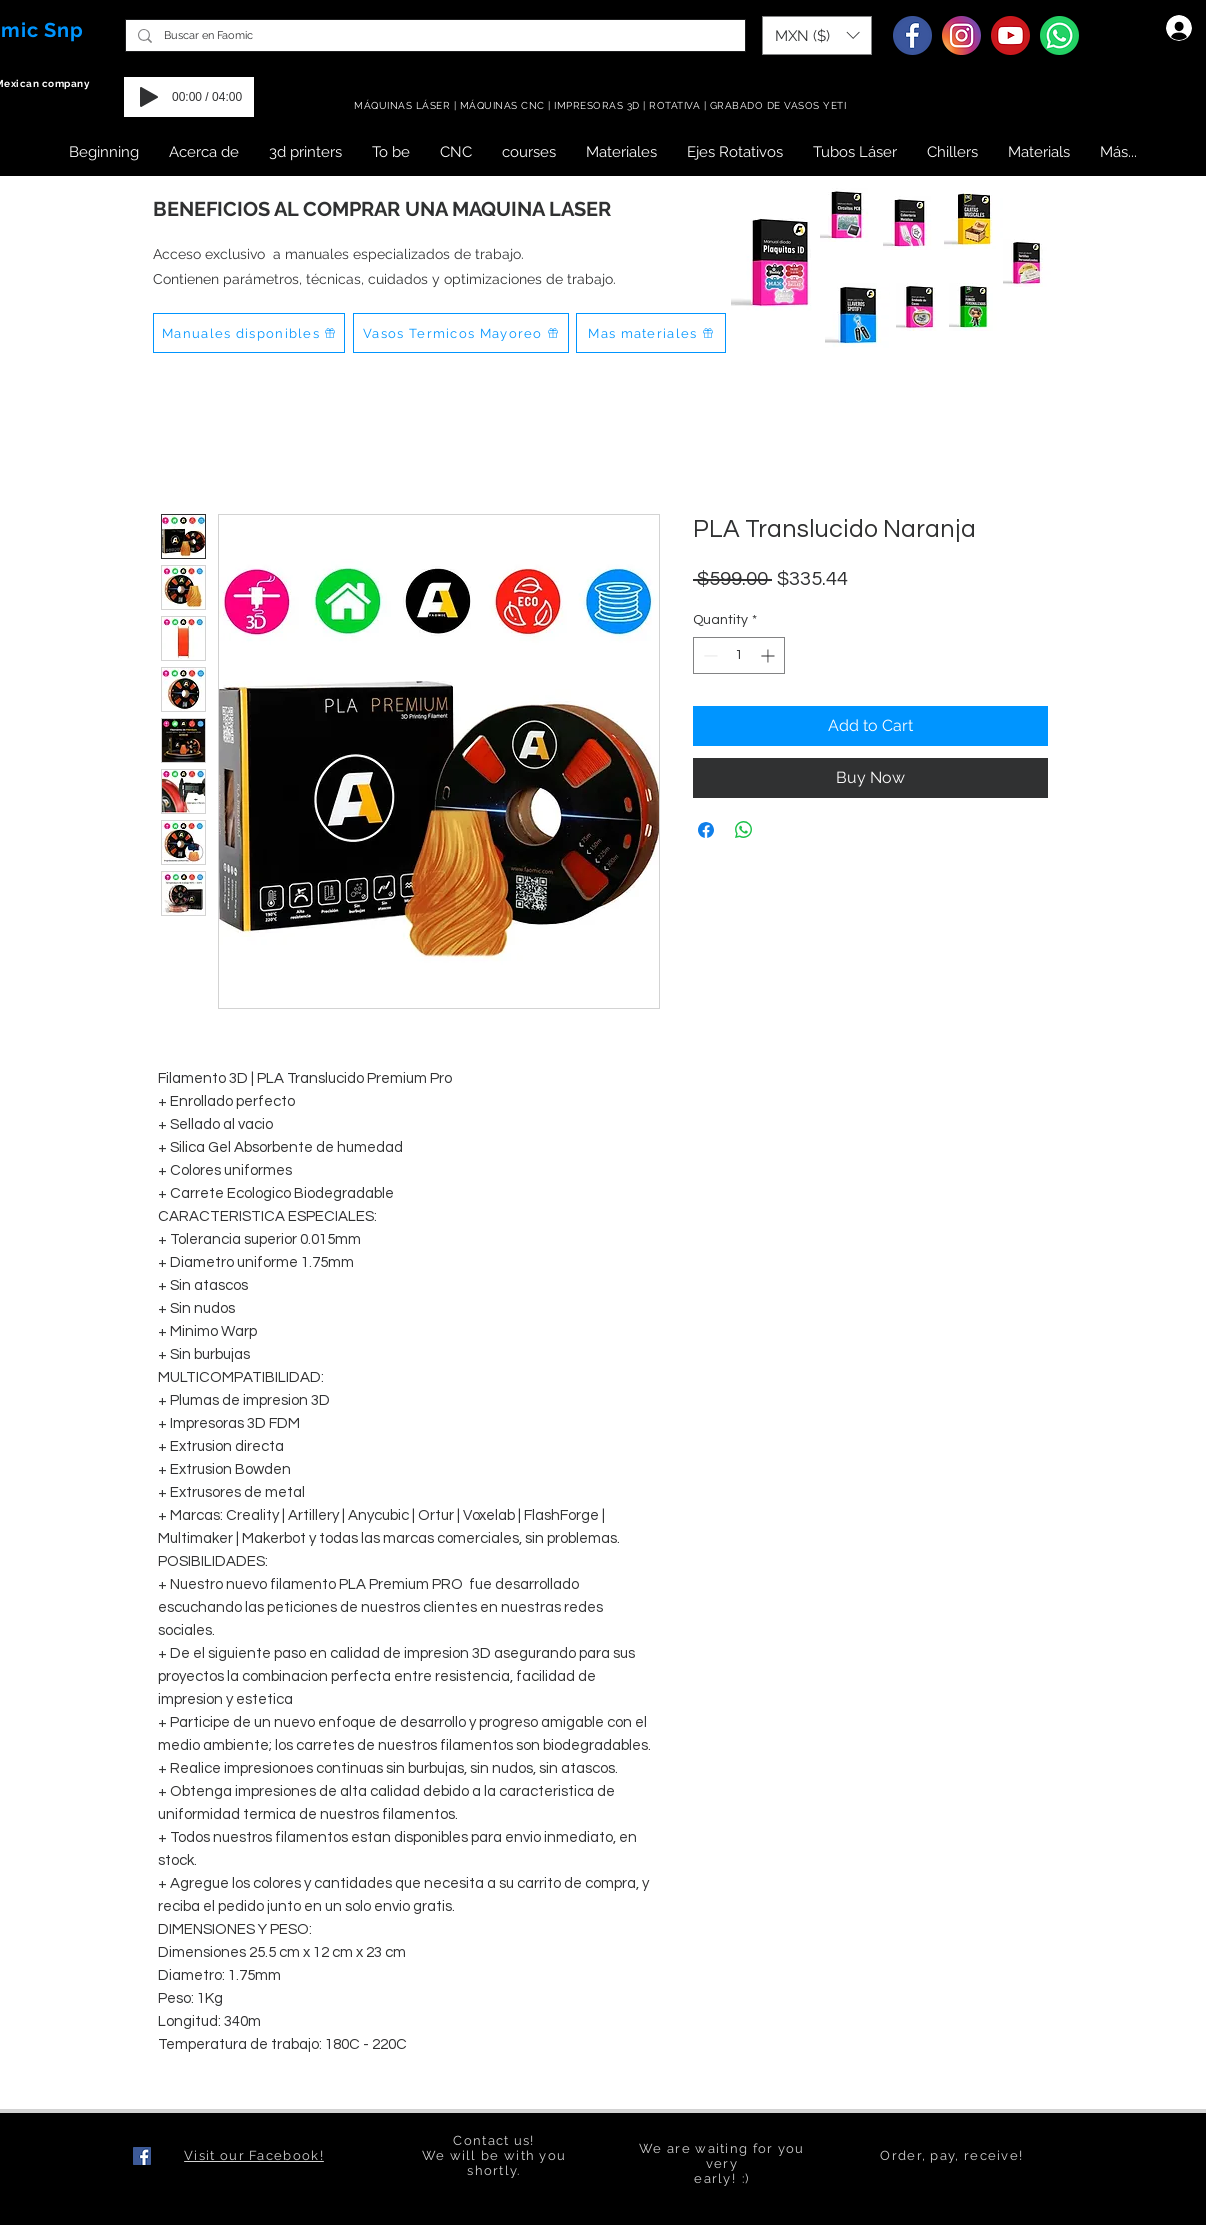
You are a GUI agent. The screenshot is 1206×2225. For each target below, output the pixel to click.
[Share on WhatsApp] (744, 830)
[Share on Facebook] (706, 830)
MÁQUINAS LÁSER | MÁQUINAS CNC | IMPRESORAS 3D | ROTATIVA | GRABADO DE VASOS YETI (602, 105)
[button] (817, 35)
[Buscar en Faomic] (433, 35)
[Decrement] (708, 655)
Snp (64, 30)
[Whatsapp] (1059, 35)
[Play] (149, 97)
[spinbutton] (739, 655)
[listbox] (817, 35)
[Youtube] (1010, 35)
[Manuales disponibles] (249, 333)
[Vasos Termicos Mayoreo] (461, 333)
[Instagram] (961, 35)
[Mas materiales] (651, 333)
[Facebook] (912, 35)
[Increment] (769, 655)
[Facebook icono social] (142, 2156)
